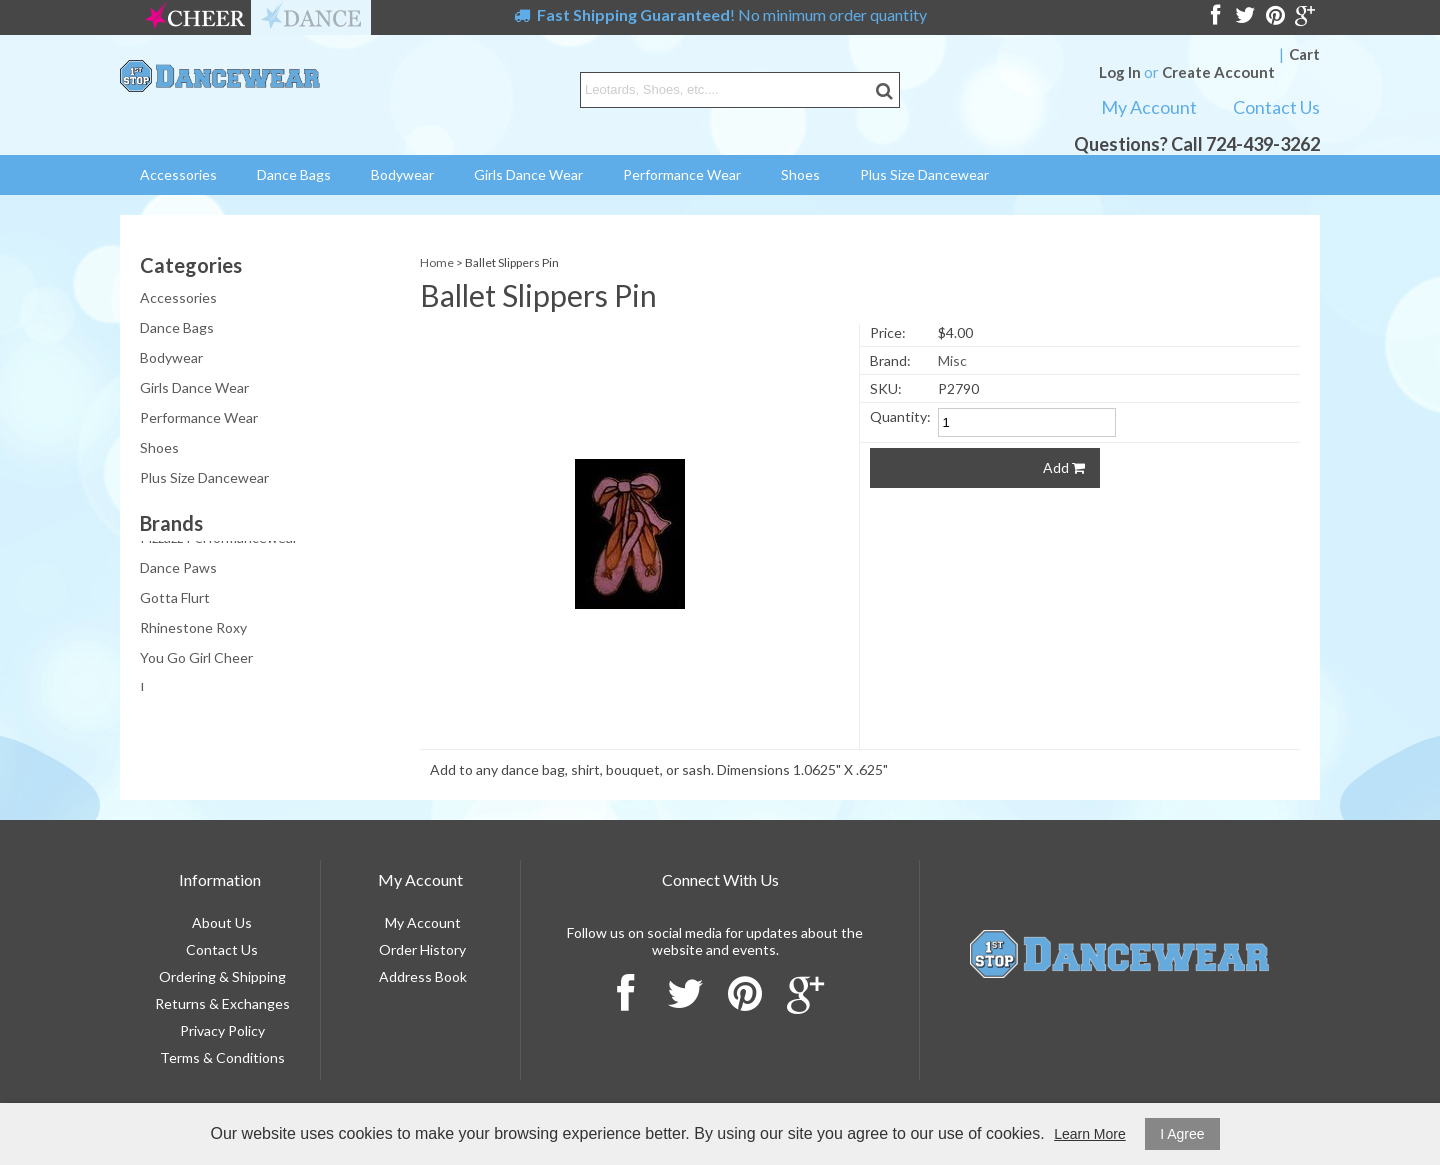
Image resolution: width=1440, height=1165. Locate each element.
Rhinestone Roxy (193, 631)
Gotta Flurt (175, 601)
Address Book (423, 976)
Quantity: (900, 416)
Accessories (178, 174)
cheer (195, 17)
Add (1064, 467)
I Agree (1182, 1134)
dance (311, 17)
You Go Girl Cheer (196, 661)
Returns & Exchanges (222, 1003)
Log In (1120, 72)
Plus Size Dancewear (924, 174)
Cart (1304, 54)
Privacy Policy (222, 1030)
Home (437, 262)
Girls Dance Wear (528, 174)
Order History (422, 949)
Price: (888, 332)
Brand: (890, 360)
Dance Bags (294, 174)
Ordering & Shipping (222, 976)
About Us (222, 922)
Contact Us (1276, 107)
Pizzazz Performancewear (219, 541)
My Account (1149, 107)
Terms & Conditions (222, 1057)
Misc (952, 360)
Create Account (1218, 72)
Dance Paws (178, 571)
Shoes (800, 174)
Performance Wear (682, 174)
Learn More (1090, 1134)
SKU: (886, 388)
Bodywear (402, 174)
